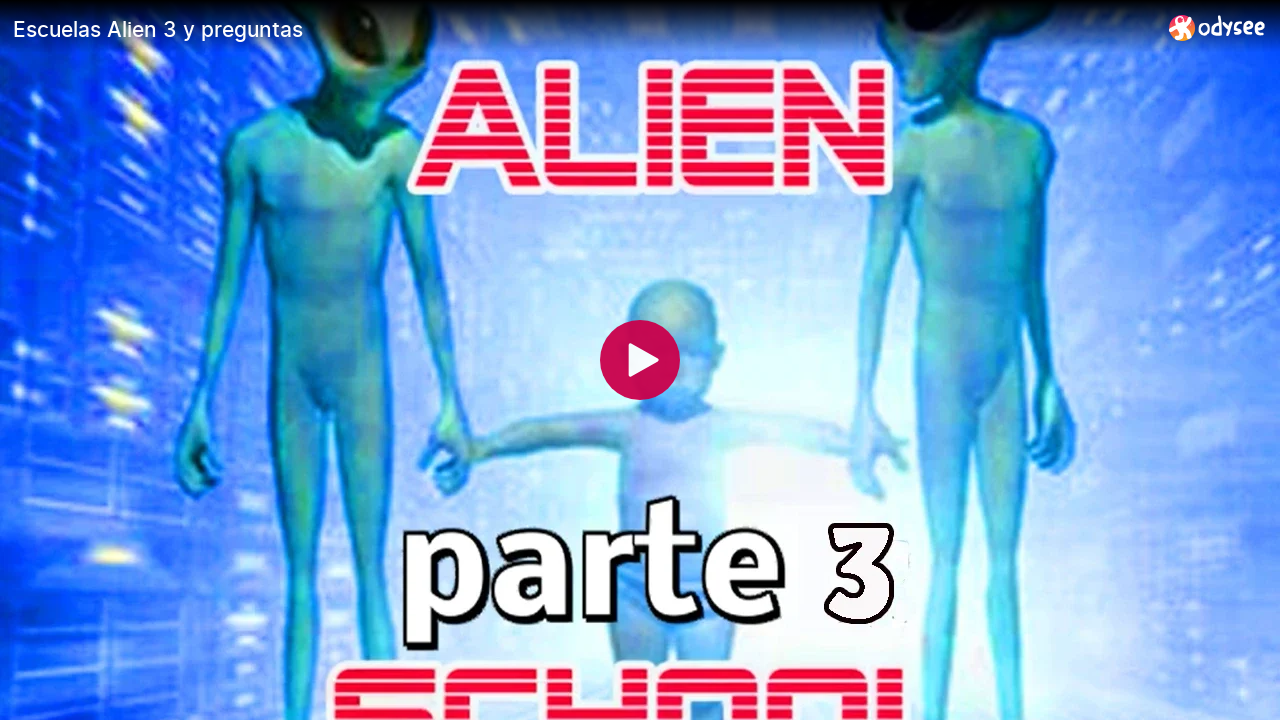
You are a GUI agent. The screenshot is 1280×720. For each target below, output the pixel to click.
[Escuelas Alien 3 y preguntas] (583, 29)
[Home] (1217, 27)
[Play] (640, 360)
